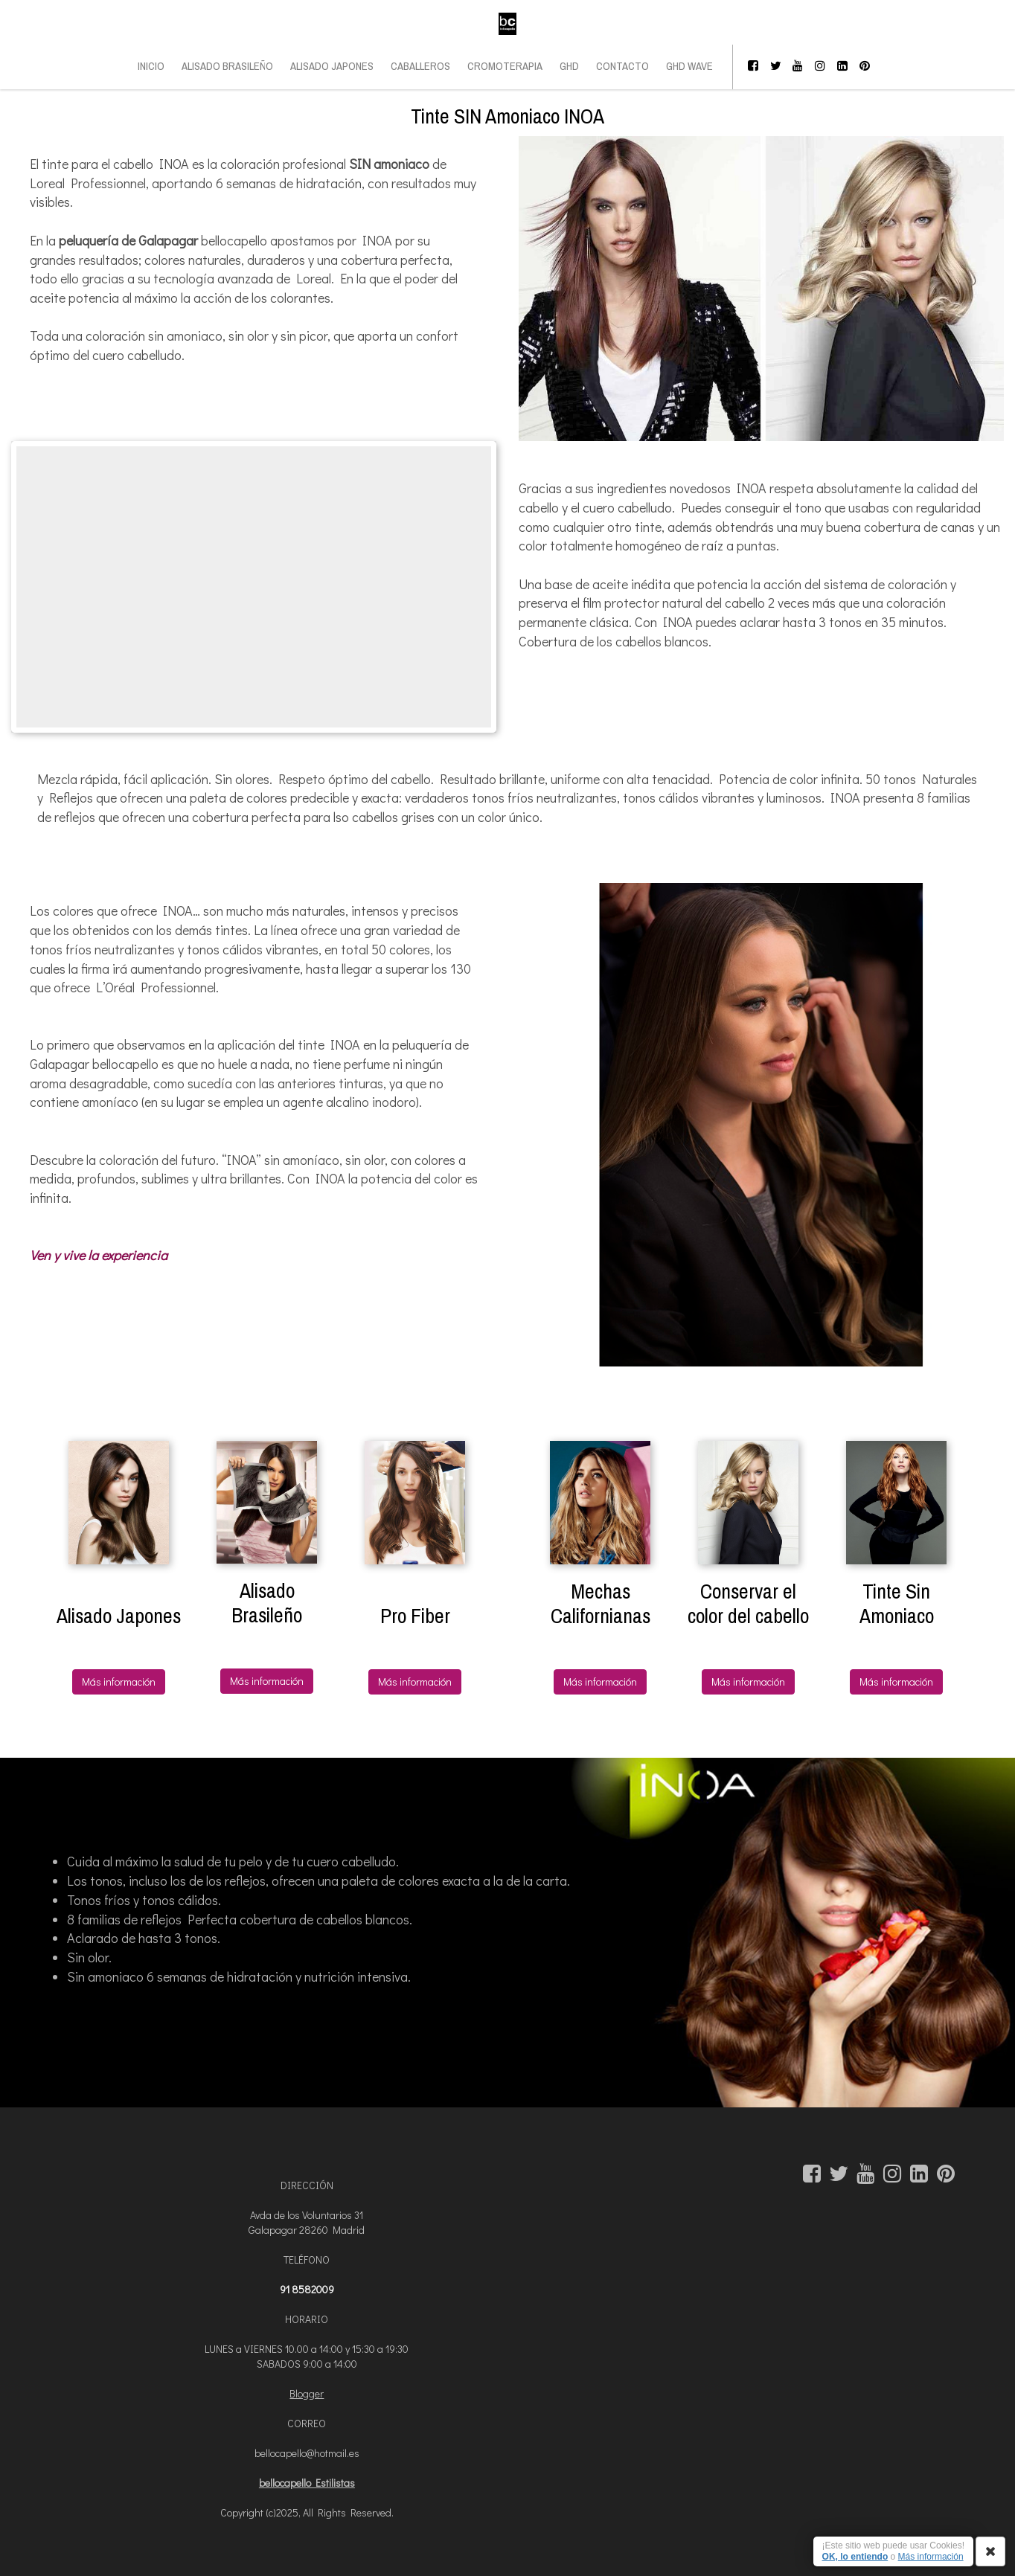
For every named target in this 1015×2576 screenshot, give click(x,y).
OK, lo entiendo (855, 2556)
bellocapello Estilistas (307, 2483)
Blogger (306, 2393)
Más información (119, 1681)
